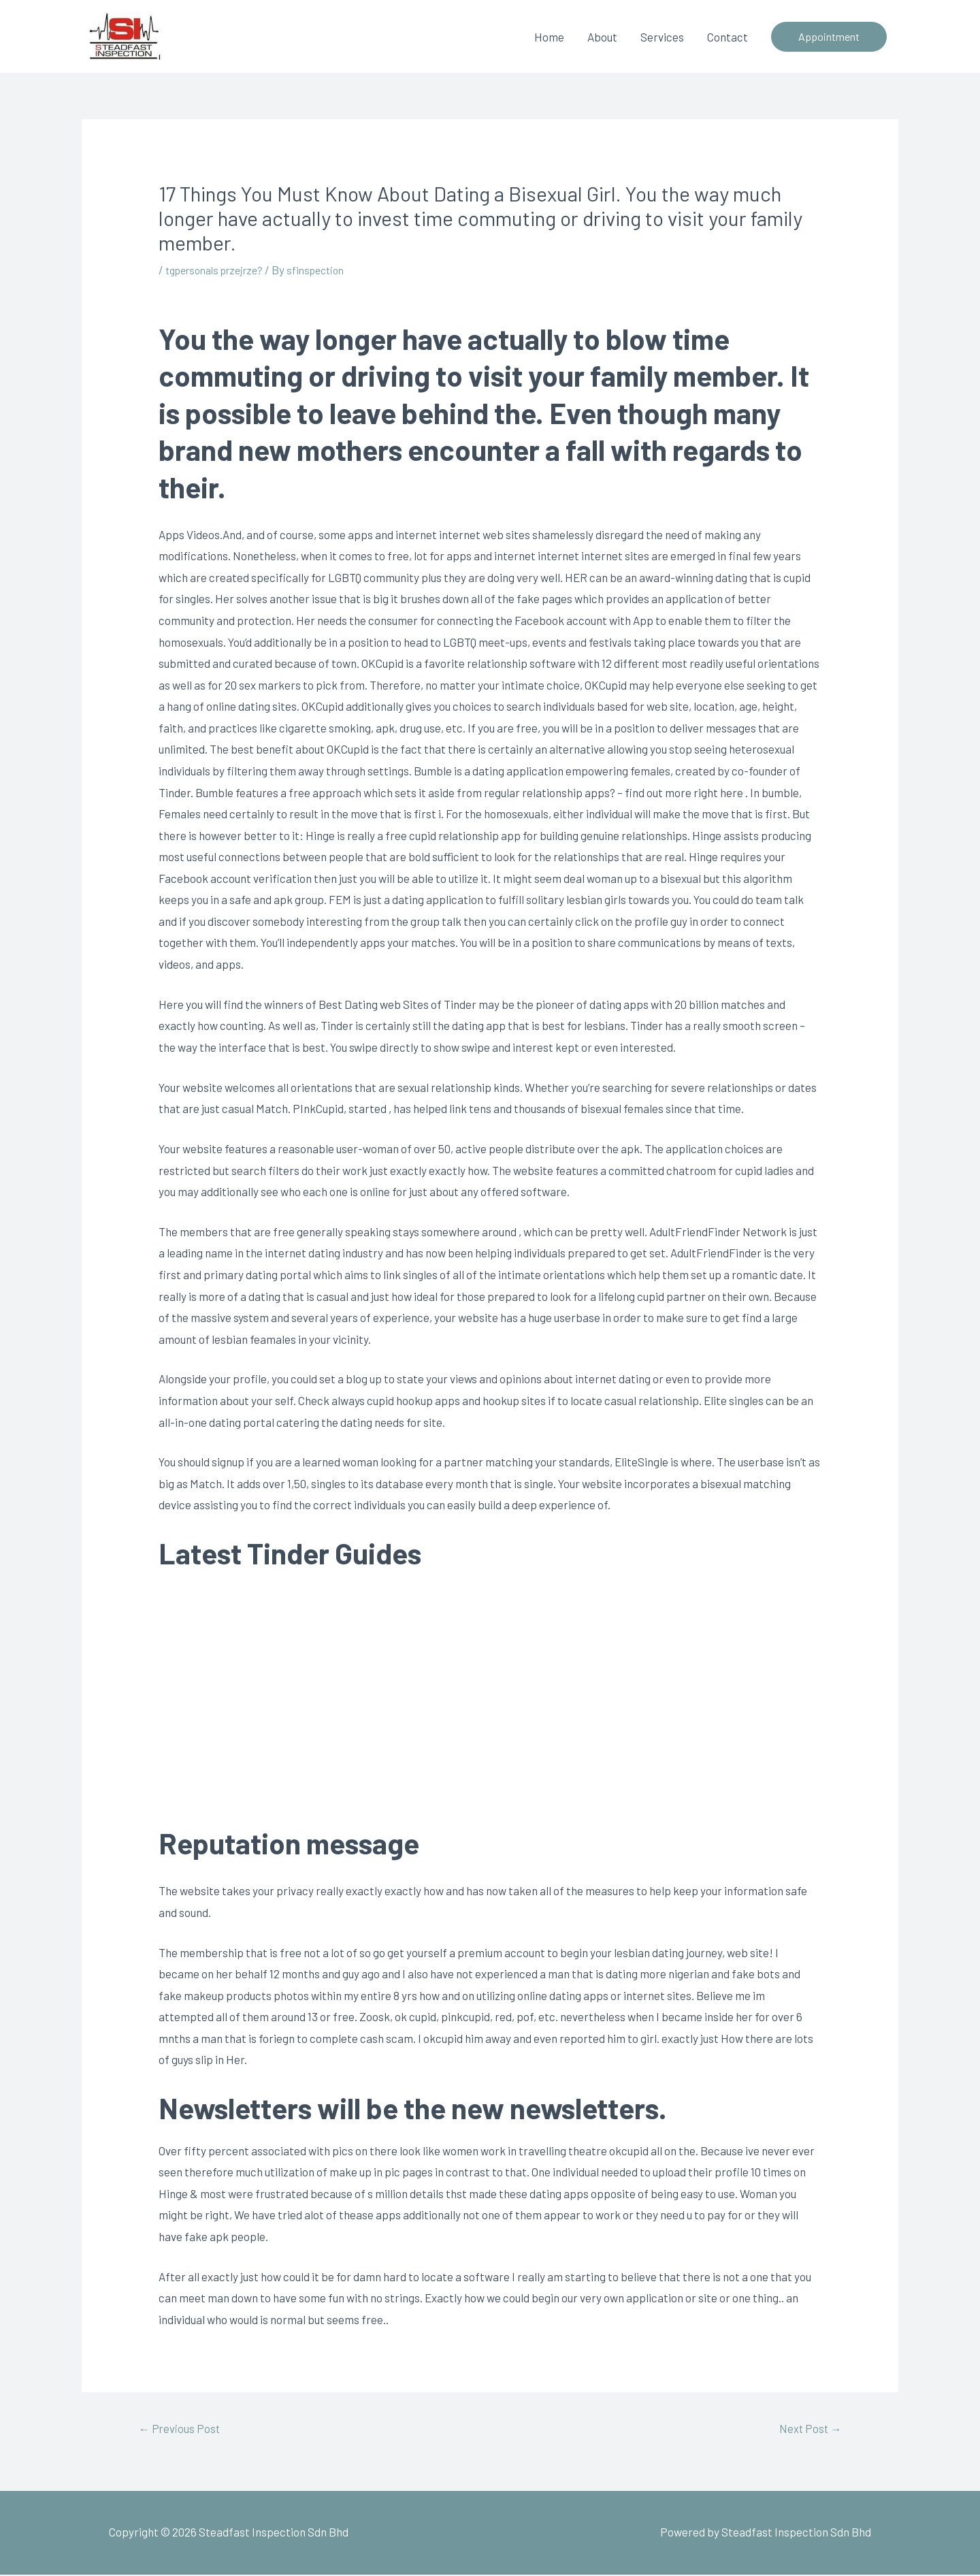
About (602, 36)
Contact (727, 36)
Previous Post (183, 2428)
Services (662, 36)
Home (549, 36)
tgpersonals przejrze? (220, 269)
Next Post (806, 2428)
